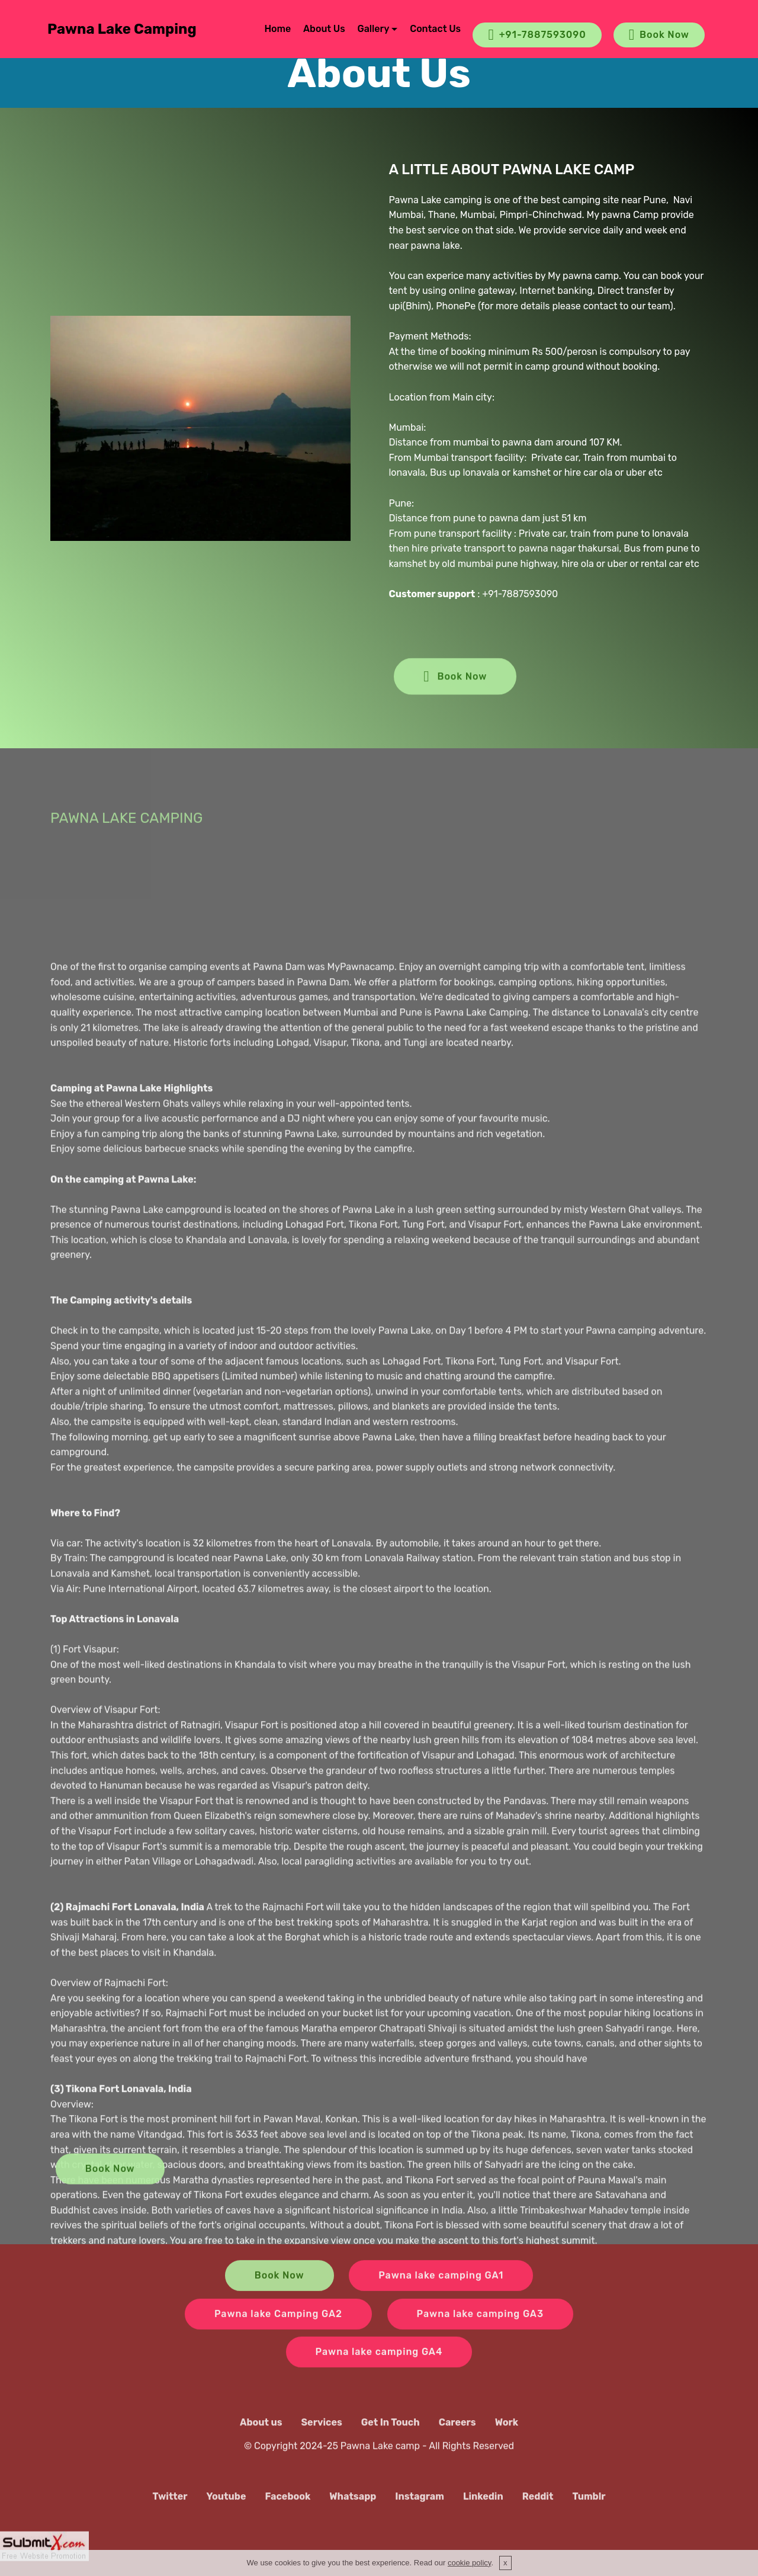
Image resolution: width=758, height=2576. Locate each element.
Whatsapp (352, 2511)
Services (321, 2437)
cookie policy (469, 2562)
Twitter (169, 2511)
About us (261, 2437)
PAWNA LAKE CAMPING (126, 836)
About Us (324, 28)
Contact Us (435, 28)
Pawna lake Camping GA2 (278, 2333)
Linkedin (483, 2511)
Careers (457, 2437)
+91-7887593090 (537, 35)
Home (277, 28)
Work (506, 2437)
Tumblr (588, 2511)
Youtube (226, 2511)
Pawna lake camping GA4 (379, 2372)
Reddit (538, 2511)
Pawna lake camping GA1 (440, 2295)
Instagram (419, 2511)
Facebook (287, 2511)
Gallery (374, 28)
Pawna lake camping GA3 (480, 2333)
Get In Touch (390, 2437)
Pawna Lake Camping (122, 29)
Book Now (659, 35)
